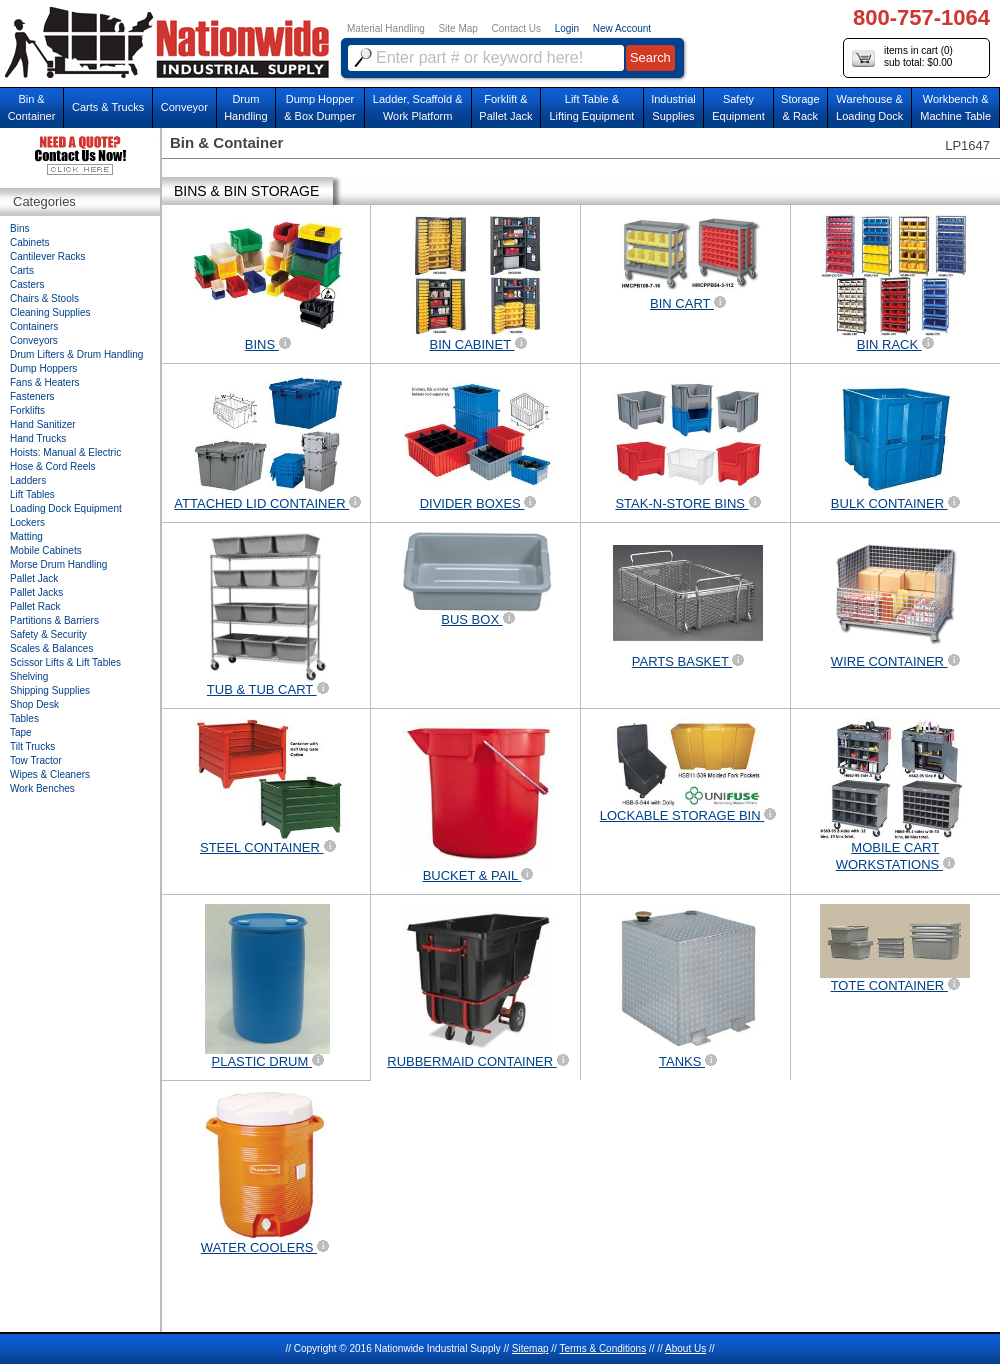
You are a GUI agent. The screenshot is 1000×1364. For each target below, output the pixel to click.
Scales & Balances (51, 648)
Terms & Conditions (602, 1348)
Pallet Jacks (36, 592)
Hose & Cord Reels (53, 466)
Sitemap (530, 1348)
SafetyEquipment (738, 107)
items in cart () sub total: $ (902, 57)
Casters (27, 284)
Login (567, 28)
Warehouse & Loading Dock (869, 107)
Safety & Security (48, 634)
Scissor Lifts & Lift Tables (65, 662)
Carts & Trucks (108, 107)
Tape (21, 732)
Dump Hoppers (43, 368)
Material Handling (386, 28)
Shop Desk (34, 704)
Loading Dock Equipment (66, 508)
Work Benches (42, 788)
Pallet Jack (34, 578)
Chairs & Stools (44, 298)
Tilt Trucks (32, 746)
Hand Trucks (38, 438)
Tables (24, 718)
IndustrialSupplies (673, 107)
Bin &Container (32, 107)
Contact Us (516, 28)
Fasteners (32, 396)
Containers (34, 326)
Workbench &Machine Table (955, 107)
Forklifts (27, 410)
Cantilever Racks (48, 256)
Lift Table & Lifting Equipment (591, 107)
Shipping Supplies (50, 690)
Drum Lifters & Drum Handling (76, 354)
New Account (622, 28)
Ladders (28, 480)
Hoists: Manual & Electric (65, 452)
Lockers (27, 522)
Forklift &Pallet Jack (505, 107)
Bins (19, 228)
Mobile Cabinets (46, 550)
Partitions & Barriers (54, 620)
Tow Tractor (36, 760)
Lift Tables (32, 494)
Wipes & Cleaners (50, 774)
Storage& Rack (800, 107)
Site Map (457, 28)
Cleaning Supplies (50, 312)
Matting (26, 536)
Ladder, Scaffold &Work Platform (418, 107)
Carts (22, 270)
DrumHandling (245, 107)
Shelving (29, 676)
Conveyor (184, 107)
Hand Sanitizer (43, 424)
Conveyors (34, 340)
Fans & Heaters (44, 382)
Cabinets (29, 242)
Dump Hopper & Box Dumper (320, 107)
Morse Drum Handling (58, 564)
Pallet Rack (35, 606)
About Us (685, 1348)
